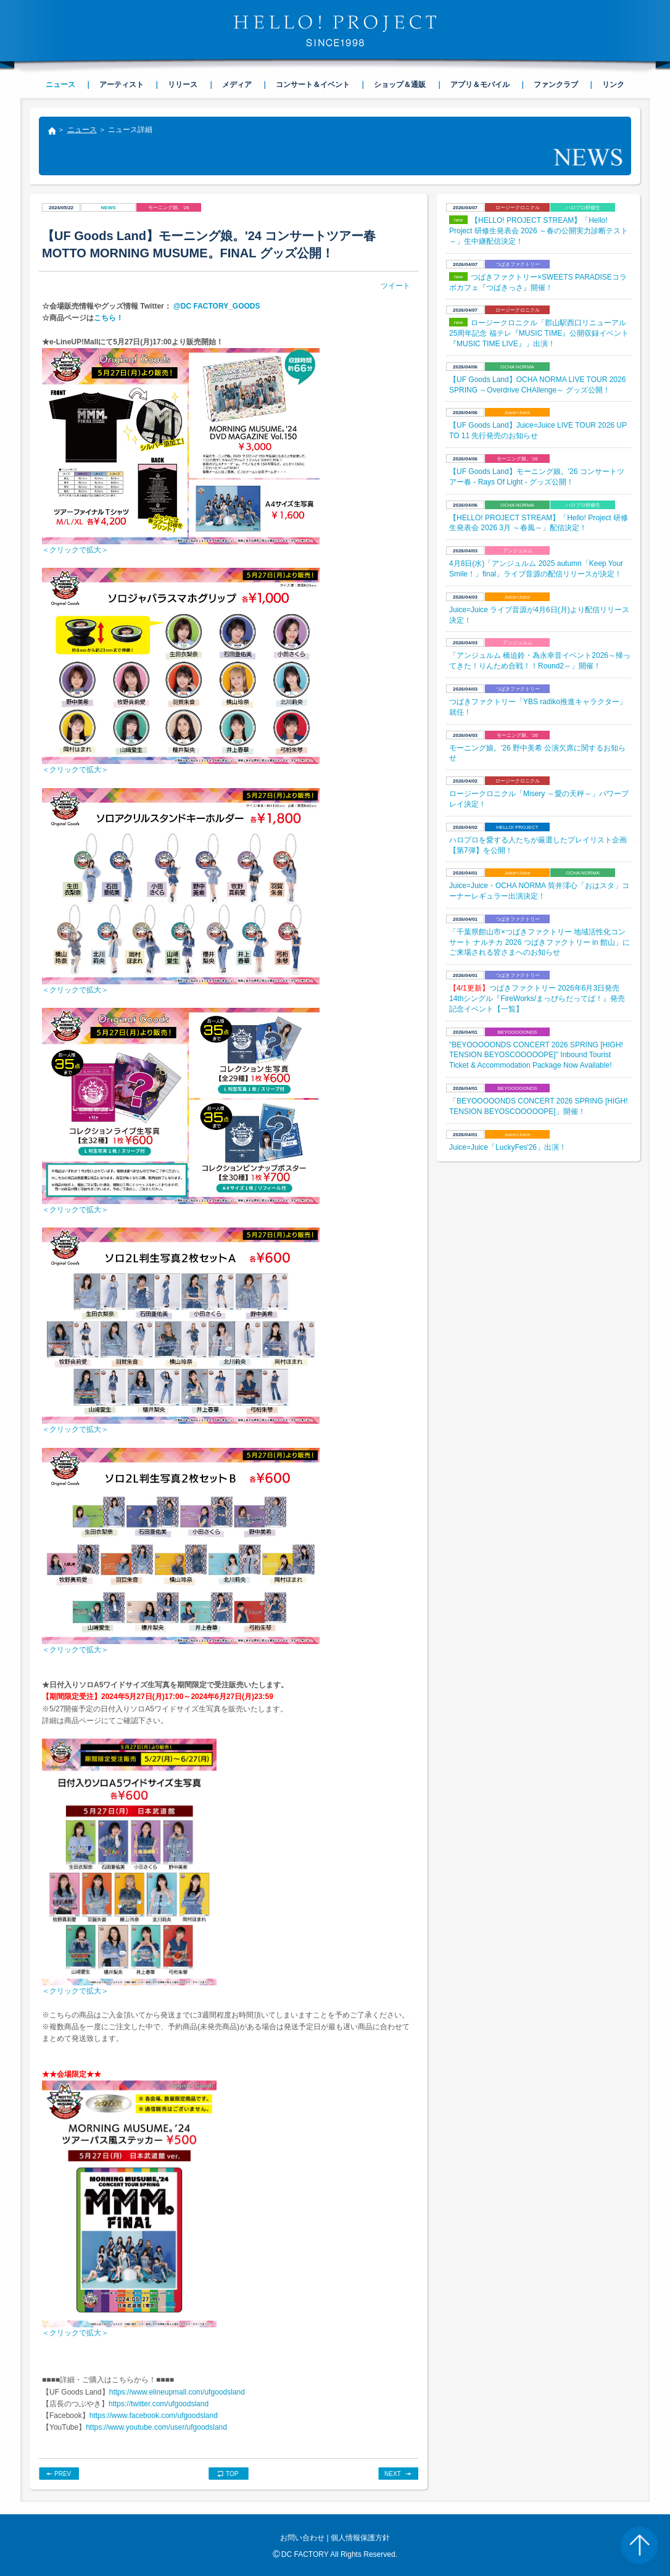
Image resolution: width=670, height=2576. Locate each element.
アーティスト (121, 84)
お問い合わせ (302, 2537)
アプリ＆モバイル (480, 84)
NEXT (392, 2473)
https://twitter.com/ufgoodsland (159, 2403)
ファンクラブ (556, 84)
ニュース (82, 129)
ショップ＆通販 (400, 84)
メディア (237, 84)
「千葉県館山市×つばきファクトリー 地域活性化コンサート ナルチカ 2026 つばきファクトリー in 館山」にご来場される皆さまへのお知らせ (539, 942)
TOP (232, 2473)
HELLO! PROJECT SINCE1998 (335, 30)
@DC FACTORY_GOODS (216, 306)
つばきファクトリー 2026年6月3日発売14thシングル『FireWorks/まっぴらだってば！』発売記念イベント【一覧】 (537, 998)
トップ (51, 132)
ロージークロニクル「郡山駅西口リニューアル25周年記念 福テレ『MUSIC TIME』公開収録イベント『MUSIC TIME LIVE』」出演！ (539, 333)
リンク (613, 84)
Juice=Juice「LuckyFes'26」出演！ (507, 1147)
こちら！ (108, 318)
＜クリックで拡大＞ (75, 550)
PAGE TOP (639, 2545)
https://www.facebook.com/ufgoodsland (153, 2415)
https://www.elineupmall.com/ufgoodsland (177, 2392)
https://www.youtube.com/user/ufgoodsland (156, 2427)
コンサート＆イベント (313, 84)
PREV (62, 2473)
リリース (182, 84)
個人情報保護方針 (360, 2537)
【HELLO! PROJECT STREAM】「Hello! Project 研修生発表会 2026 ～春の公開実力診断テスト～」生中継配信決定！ (538, 231)
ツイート (395, 285)
